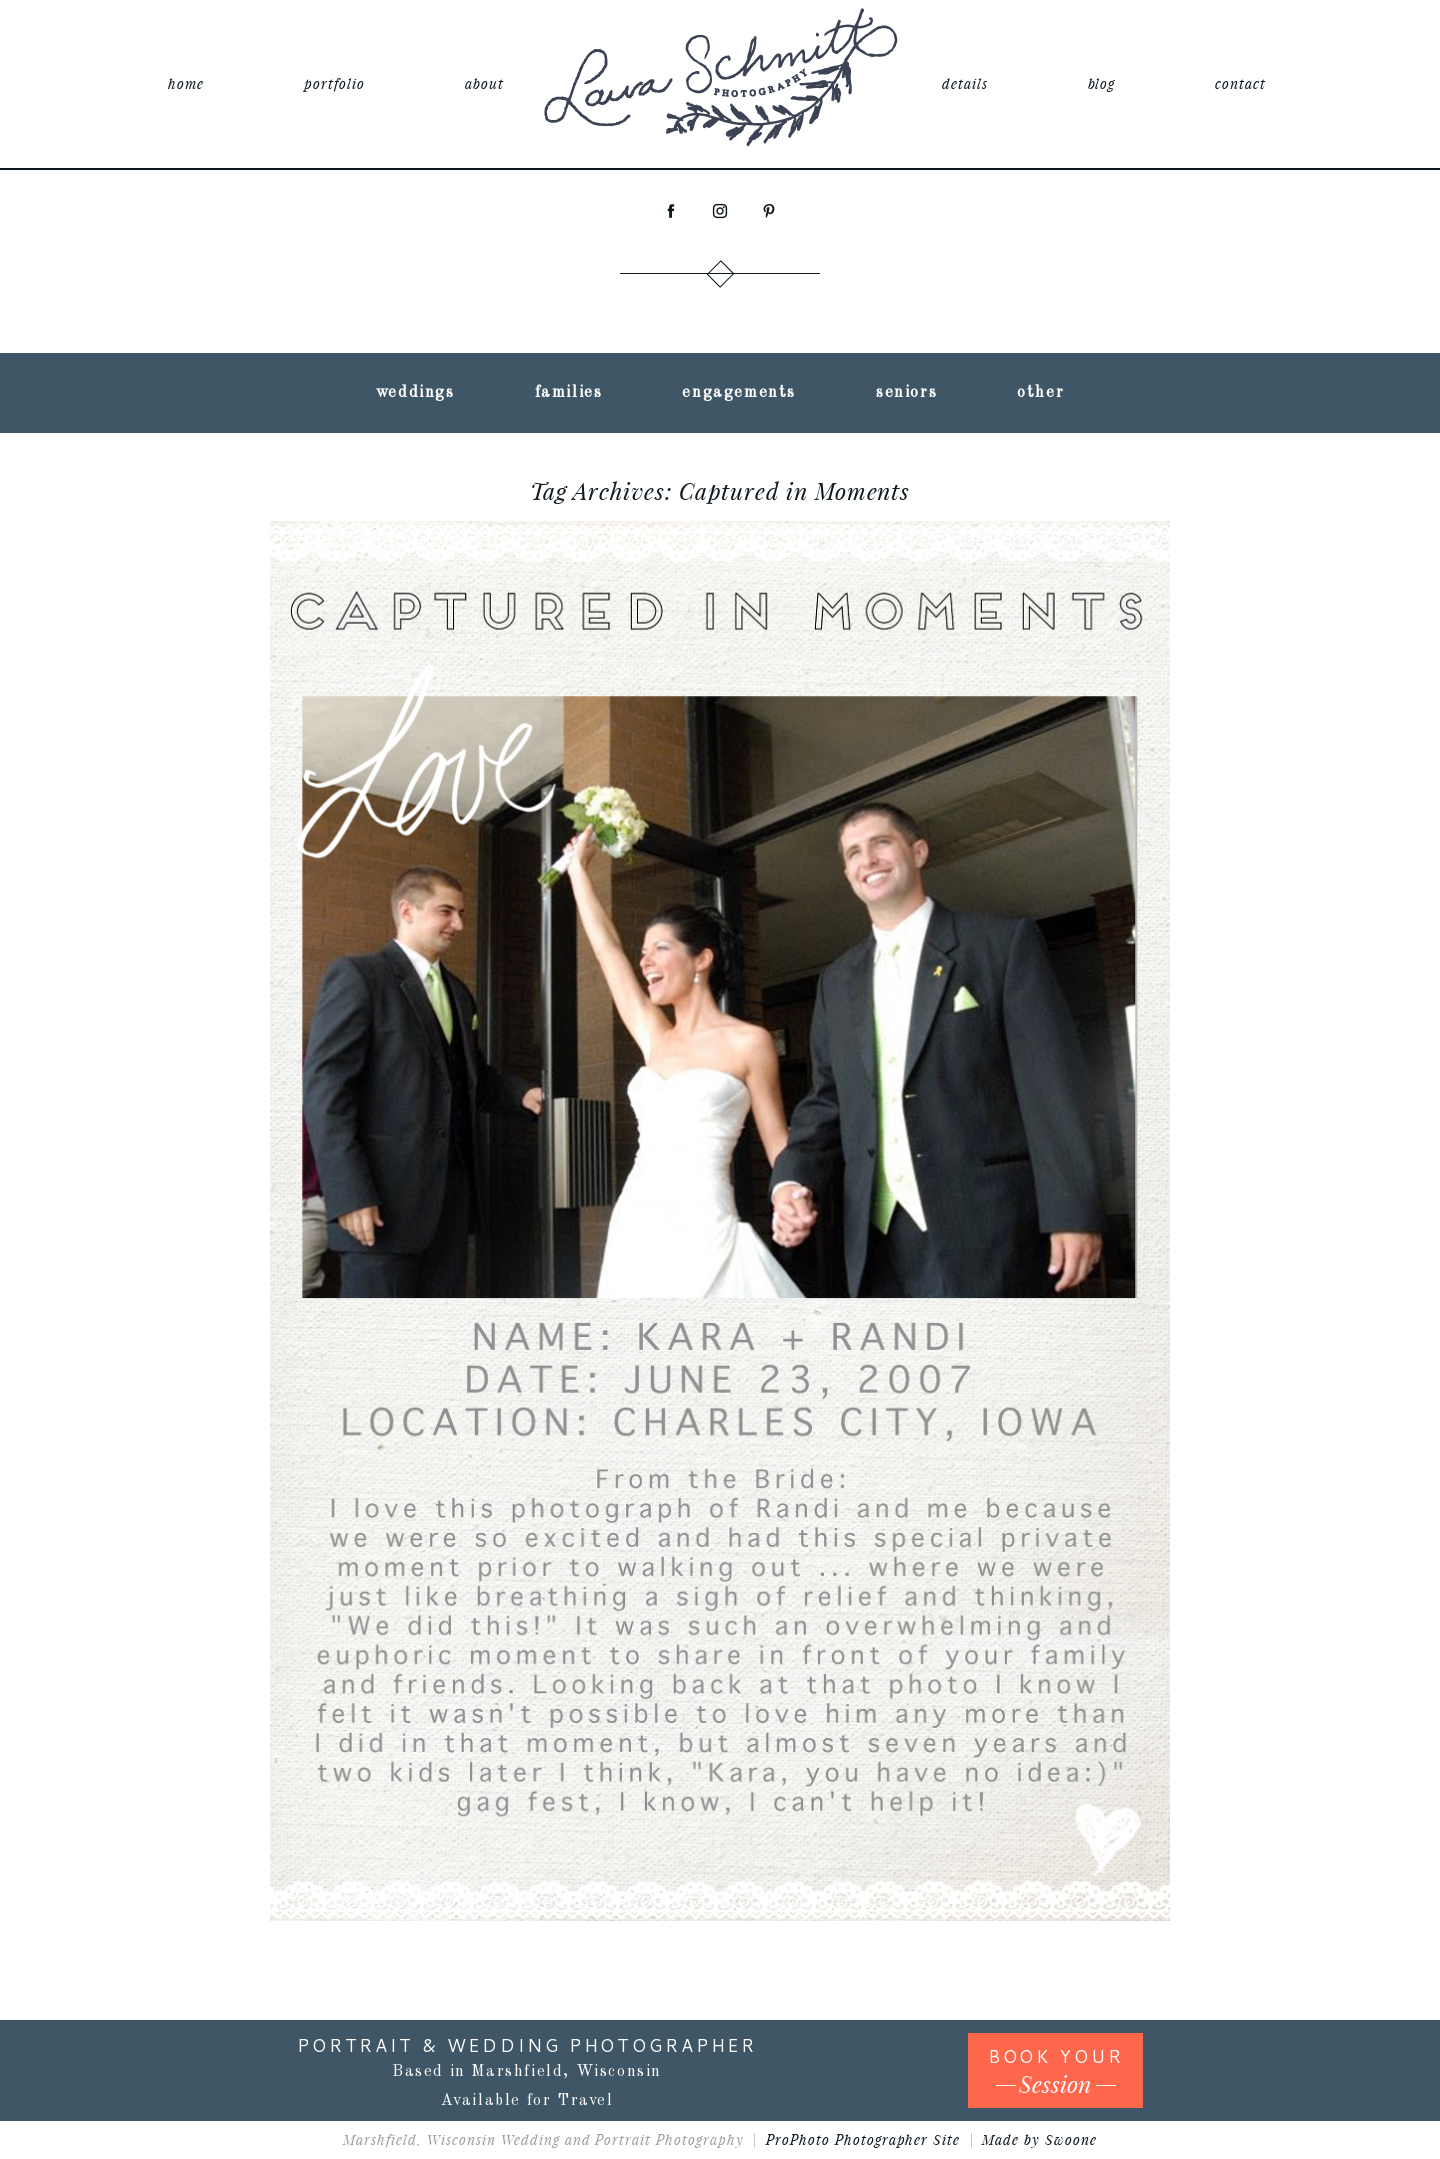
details (965, 83)
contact (1240, 83)
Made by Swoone (1039, 2139)
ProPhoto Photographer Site (863, 2139)
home (186, 83)
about (484, 83)
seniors (906, 393)
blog (1102, 83)
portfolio (334, 83)
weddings (415, 393)
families (569, 393)
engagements (739, 393)
